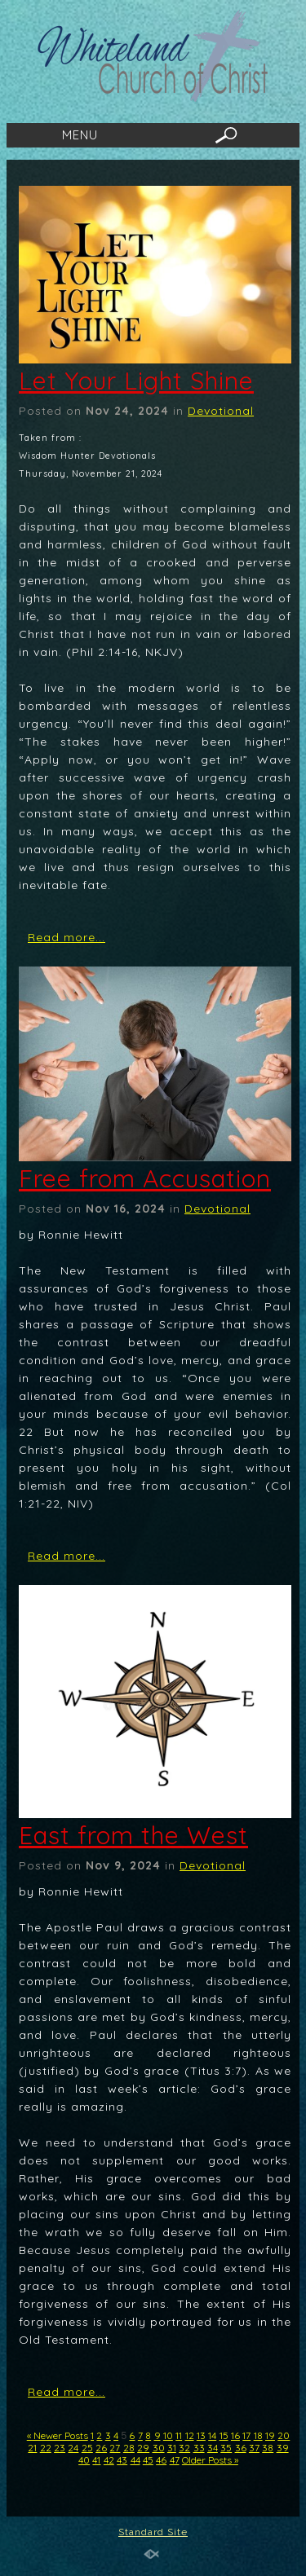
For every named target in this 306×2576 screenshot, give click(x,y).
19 (270, 2435)
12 (189, 2435)
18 (258, 2435)
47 (175, 2460)
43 (122, 2460)
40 (84, 2460)
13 (201, 2435)
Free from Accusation (145, 1178)
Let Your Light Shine (136, 380)
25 (87, 2448)
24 (73, 2448)
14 (212, 2435)
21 (32, 2448)
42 (109, 2460)
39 (283, 2448)
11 (178, 2435)
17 (246, 2435)
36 (240, 2448)
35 (226, 2448)
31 (171, 2448)
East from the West (133, 1835)
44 (135, 2460)
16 (235, 2435)
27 (114, 2448)
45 (148, 2460)
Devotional (221, 410)
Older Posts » (210, 2460)
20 (283, 2435)
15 (224, 2435)
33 (199, 2448)
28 (129, 2448)
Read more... (66, 937)
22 (45, 2448)
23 (59, 2448)
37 (254, 2448)
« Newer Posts (57, 2435)
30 (159, 2448)
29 (143, 2448)
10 (168, 2435)
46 (161, 2460)
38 (267, 2448)
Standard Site (153, 2532)
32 (184, 2448)
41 (96, 2460)
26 (101, 2448)
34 (212, 2448)
